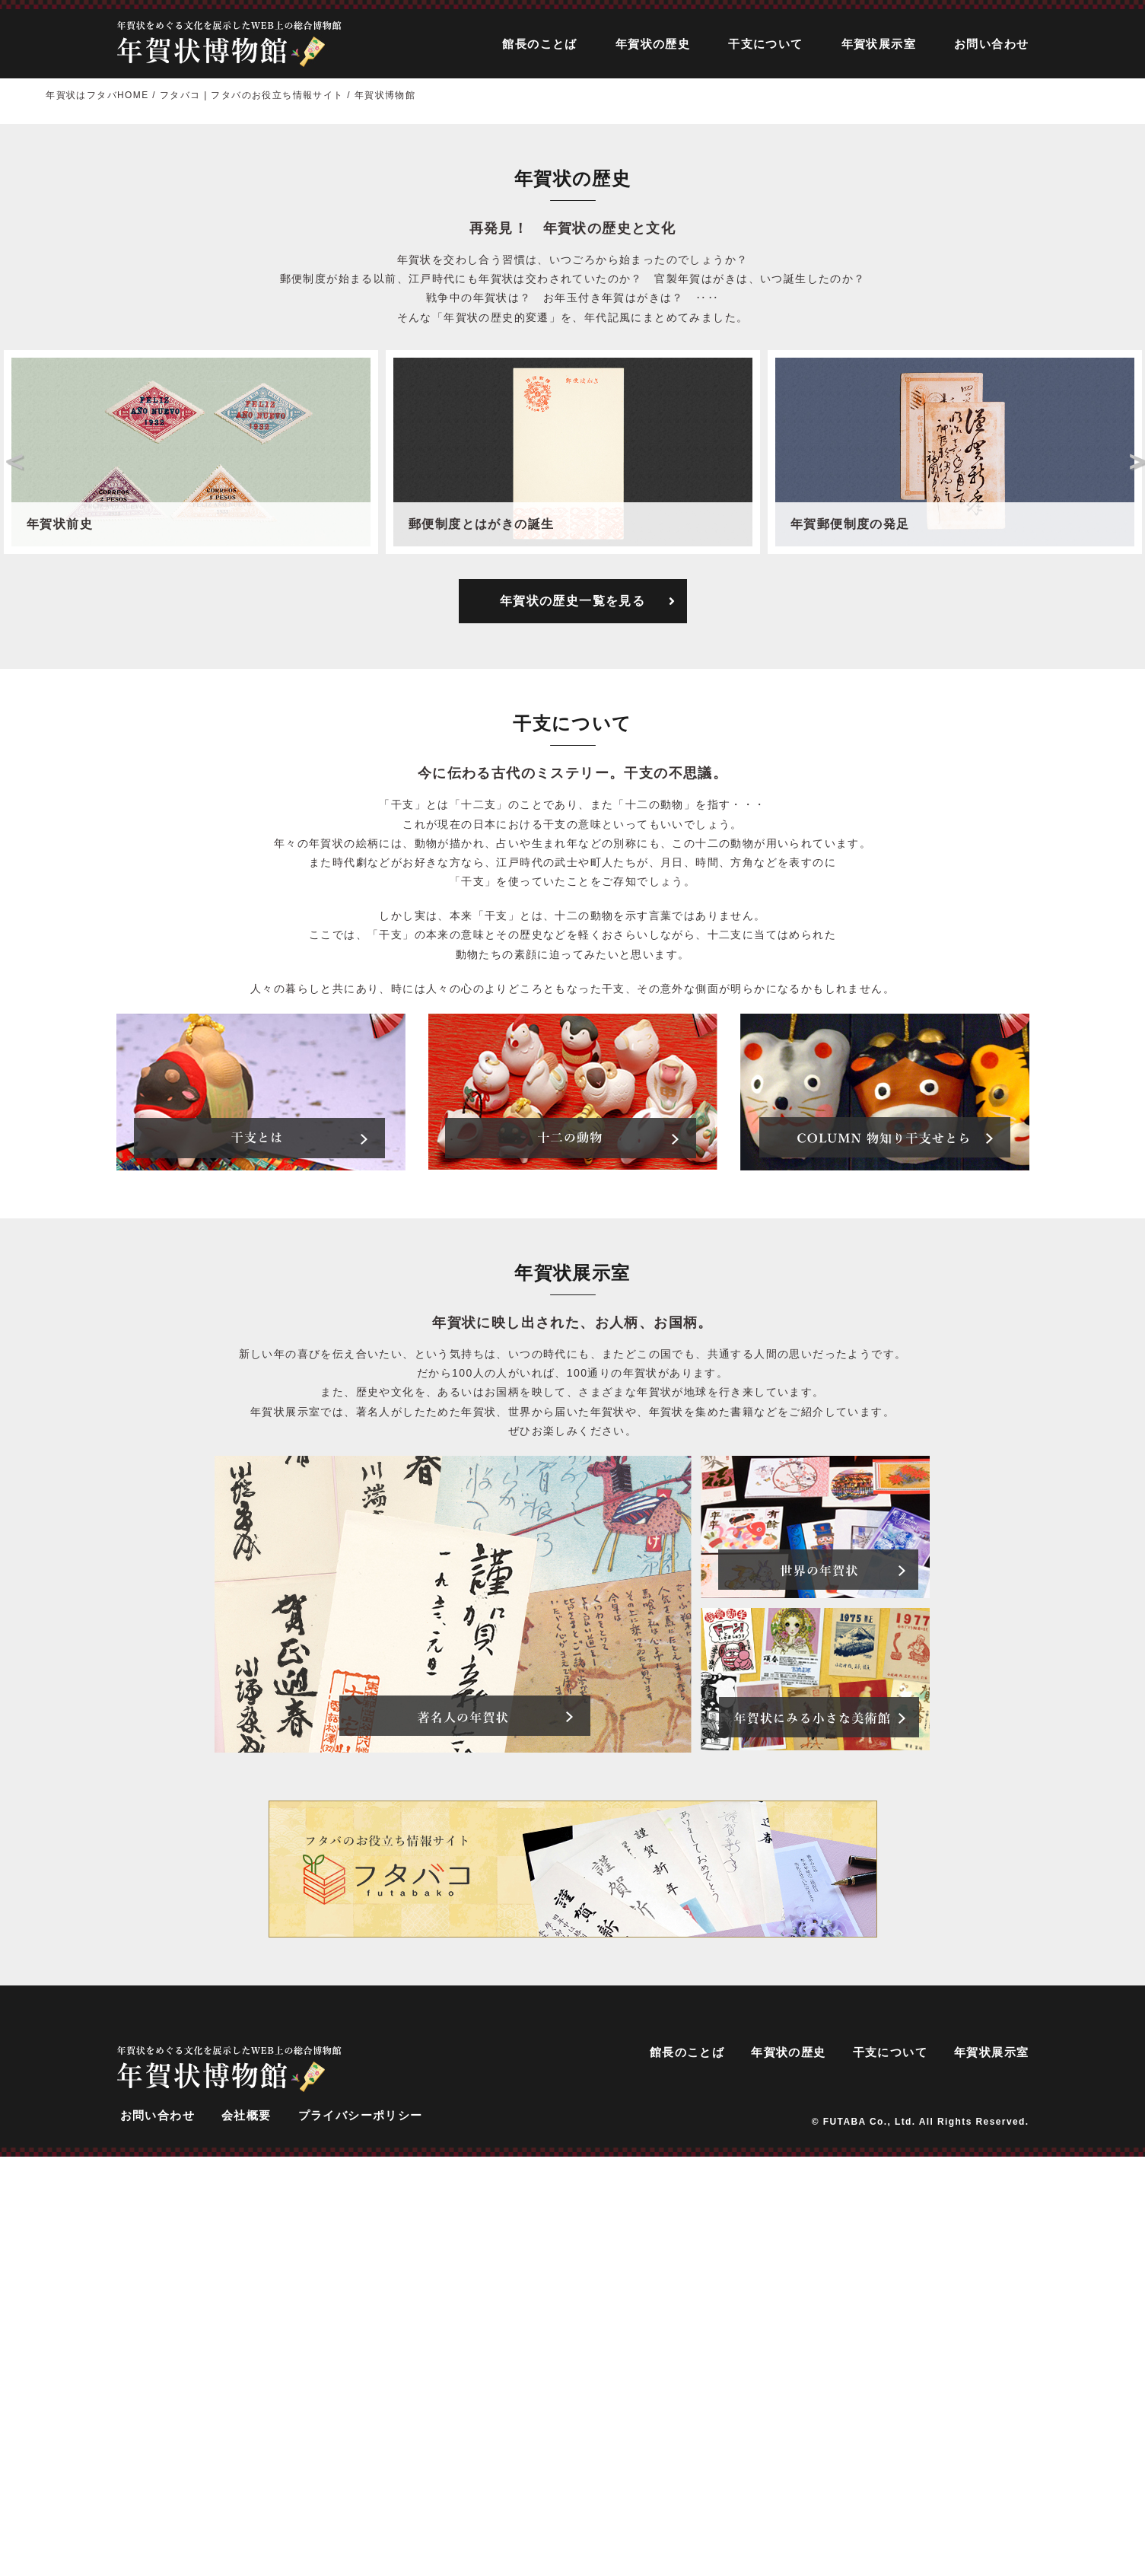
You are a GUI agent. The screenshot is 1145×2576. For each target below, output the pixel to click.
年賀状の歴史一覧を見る (588, 1023)
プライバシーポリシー (360, 2539)
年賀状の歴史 (652, 43)
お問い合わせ (991, 43)
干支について (765, 43)
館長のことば (539, 43)
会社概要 (246, 2539)
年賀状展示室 (878, 43)
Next (1133, 884)
